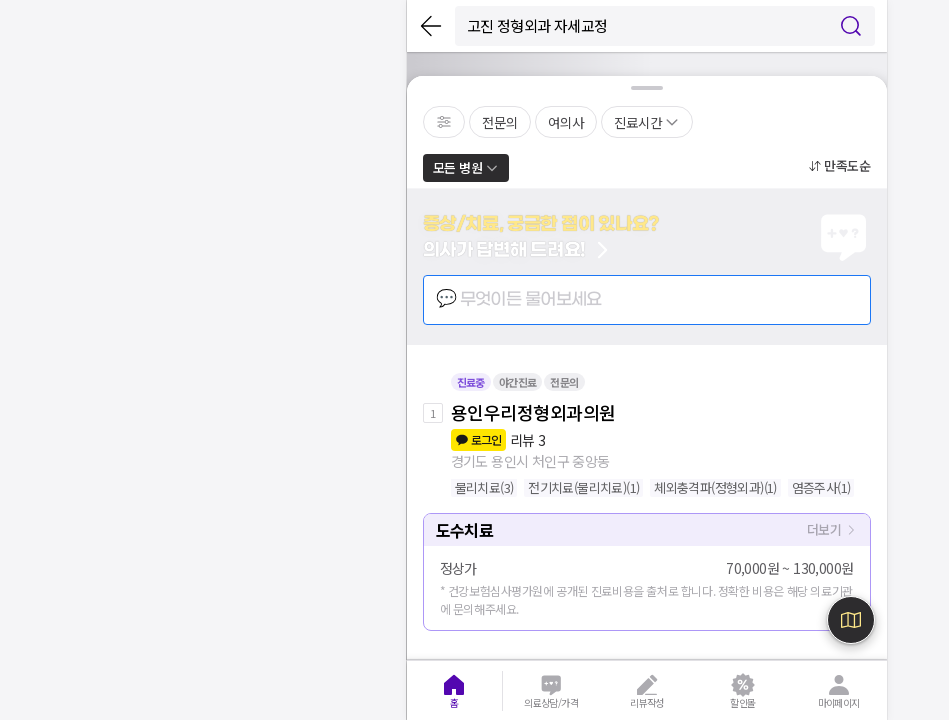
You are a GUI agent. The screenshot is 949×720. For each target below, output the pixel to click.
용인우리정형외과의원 (533, 412)
